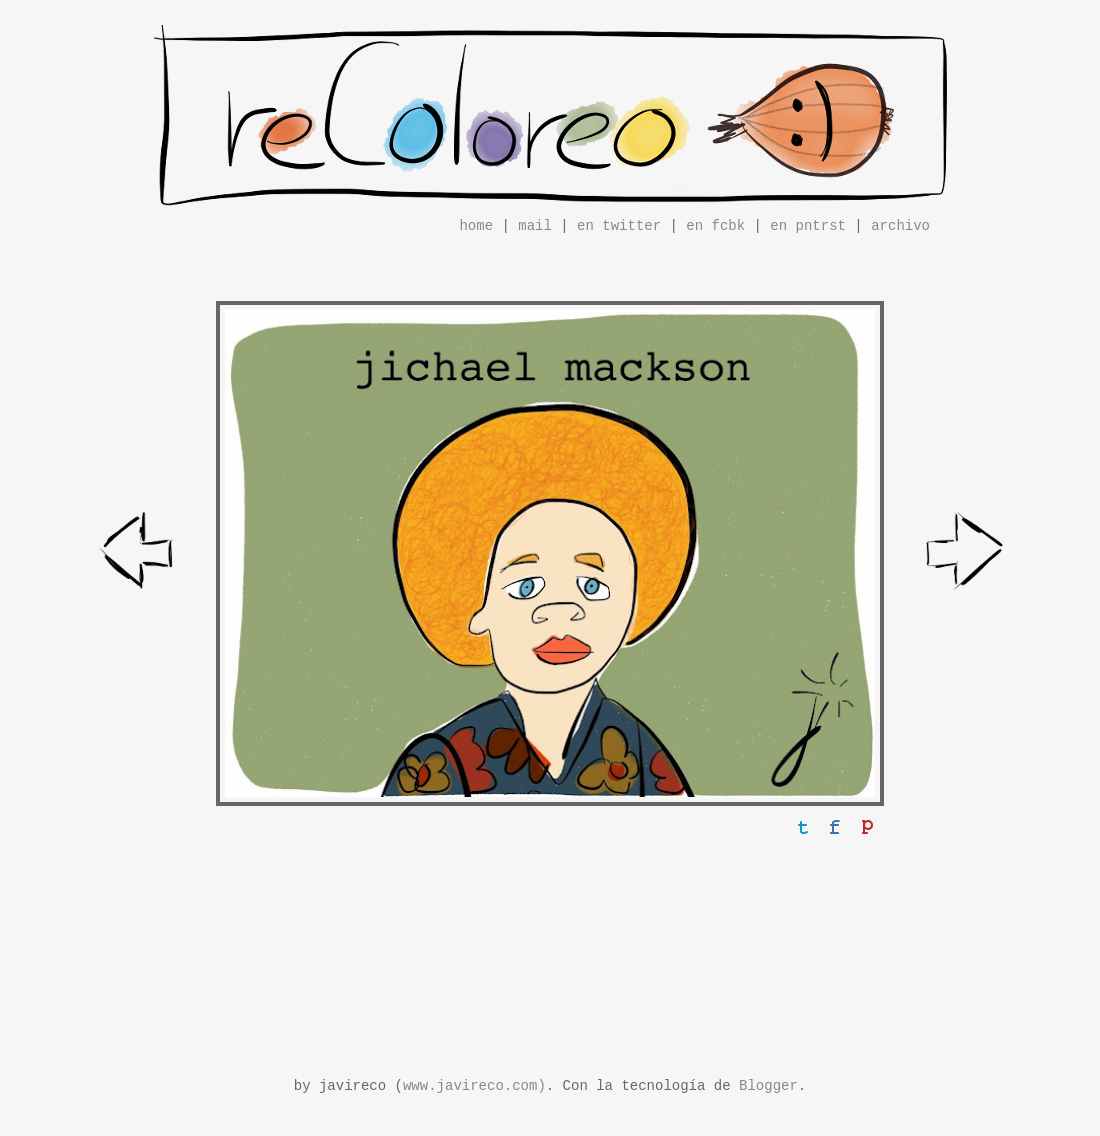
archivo (900, 226)
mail (535, 226)
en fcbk (715, 226)
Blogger (768, 1086)
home (476, 226)
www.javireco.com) (474, 1086)
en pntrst (808, 226)
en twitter (619, 226)
